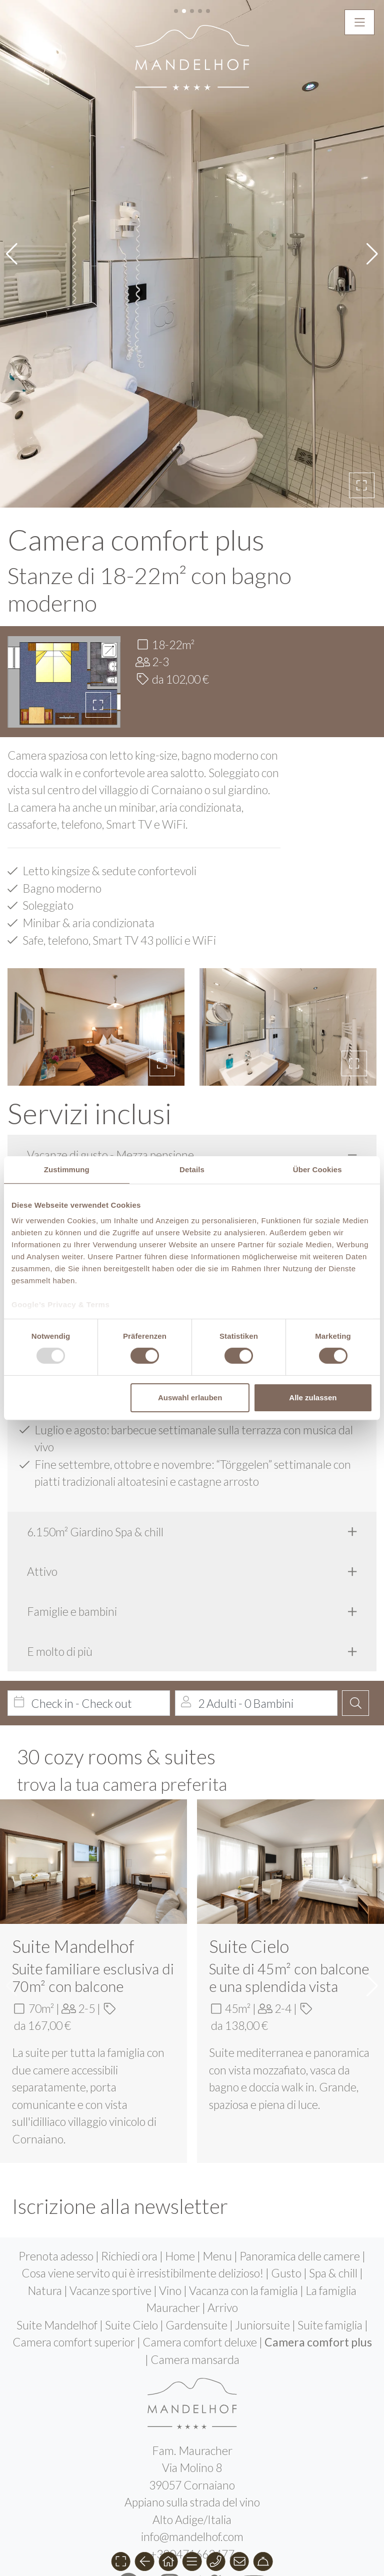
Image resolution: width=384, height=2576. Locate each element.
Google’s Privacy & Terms (61, 1304)
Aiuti (230, 2484)
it (192, 2467)
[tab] (192, 1007)
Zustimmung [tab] (67, 1169)
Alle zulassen (312, 1397)
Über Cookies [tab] (317, 1169)
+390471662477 (192, 2406)
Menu (218, 2108)
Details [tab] (192, 1169)
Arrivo (223, 2160)
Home (181, 2108)
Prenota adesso (57, 2108)
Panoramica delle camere (301, 2108)
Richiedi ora (130, 2108)
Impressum (141, 2484)
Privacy (193, 2484)
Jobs (260, 2484)
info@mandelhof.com (192, 2389)
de (174, 2467)
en (209, 2467)
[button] (361, 338)
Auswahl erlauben (190, 1397)
